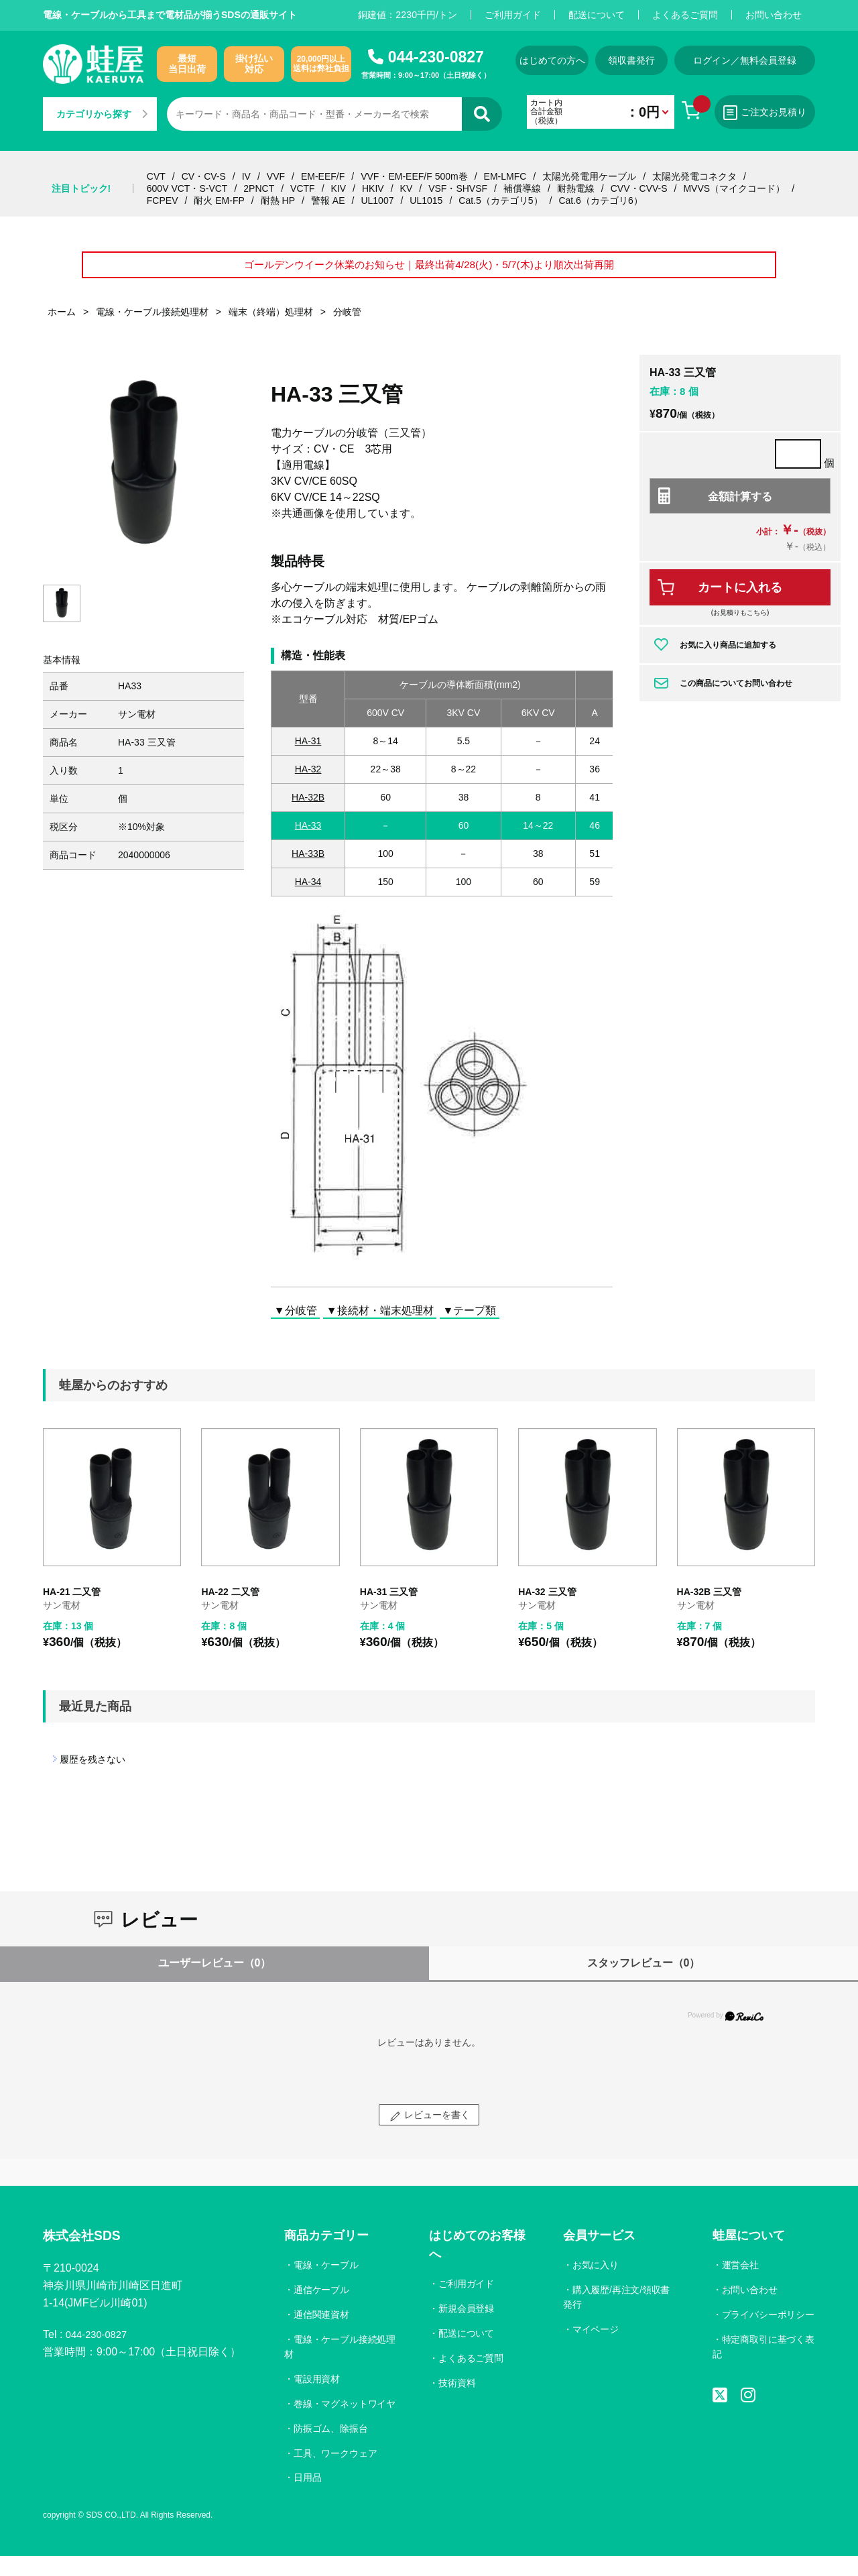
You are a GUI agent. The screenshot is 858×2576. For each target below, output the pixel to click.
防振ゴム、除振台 (331, 2448)
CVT (156, 176)
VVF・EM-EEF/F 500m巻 (414, 176)
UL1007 (377, 200)
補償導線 (522, 188)
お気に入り (595, 2270)
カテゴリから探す (101, 114)
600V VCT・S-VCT (187, 188)
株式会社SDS (87, 2242)
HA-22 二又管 (230, 1597)
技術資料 (458, 2388)
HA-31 (308, 746)
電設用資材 (317, 2384)
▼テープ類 (470, 1316)
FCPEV (162, 200)
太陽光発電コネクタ (694, 176)
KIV (339, 188)
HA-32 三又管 (547, 1597)
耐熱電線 (576, 188)
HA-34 (308, 887)
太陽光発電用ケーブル (589, 176)
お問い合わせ (773, 14)
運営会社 (740, 2270)
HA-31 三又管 (389, 1597)
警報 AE (328, 200)
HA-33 (308, 830)
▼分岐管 (295, 1316)
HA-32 (308, 774)
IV (246, 176)
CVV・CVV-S (639, 188)
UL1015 (426, 200)
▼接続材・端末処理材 (380, 1316)
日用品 (308, 2498)
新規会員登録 (467, 2313)
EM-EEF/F (323, 176)
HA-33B (308, 859)
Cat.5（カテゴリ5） (500, 200)
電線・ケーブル (326, 2270)
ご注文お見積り (776, 112)
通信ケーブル (322, 2295)
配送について (596, 14)
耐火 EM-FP (219, 200)
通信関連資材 (322, 2320)
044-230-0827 (436, 57)
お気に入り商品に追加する (728, 650)
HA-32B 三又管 (709, 1597)
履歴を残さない (92, 1764)
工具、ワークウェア (336, 2473)
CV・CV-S (204, 176)
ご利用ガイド (513, 14)
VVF (276, 176)
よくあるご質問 (685, 14)
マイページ (595, 2334)
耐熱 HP (278, 200)
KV (406, 188)
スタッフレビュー (643, 1968)
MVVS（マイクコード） (734, 188)
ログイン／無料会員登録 (760, 60)
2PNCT (258, 188)
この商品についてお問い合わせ (736, 688)
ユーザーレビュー (214, 1968)
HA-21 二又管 (72, 1597)
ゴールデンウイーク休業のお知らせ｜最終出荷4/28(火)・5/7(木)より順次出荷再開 (429, 267)
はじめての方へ (551, 60)
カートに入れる (740, 592)
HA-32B (308, 802)
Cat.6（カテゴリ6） (600, 200)
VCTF (302, 188)
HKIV (373, 188)
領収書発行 (641, 60)
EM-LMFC (505, 176)
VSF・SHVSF (457, 188)
